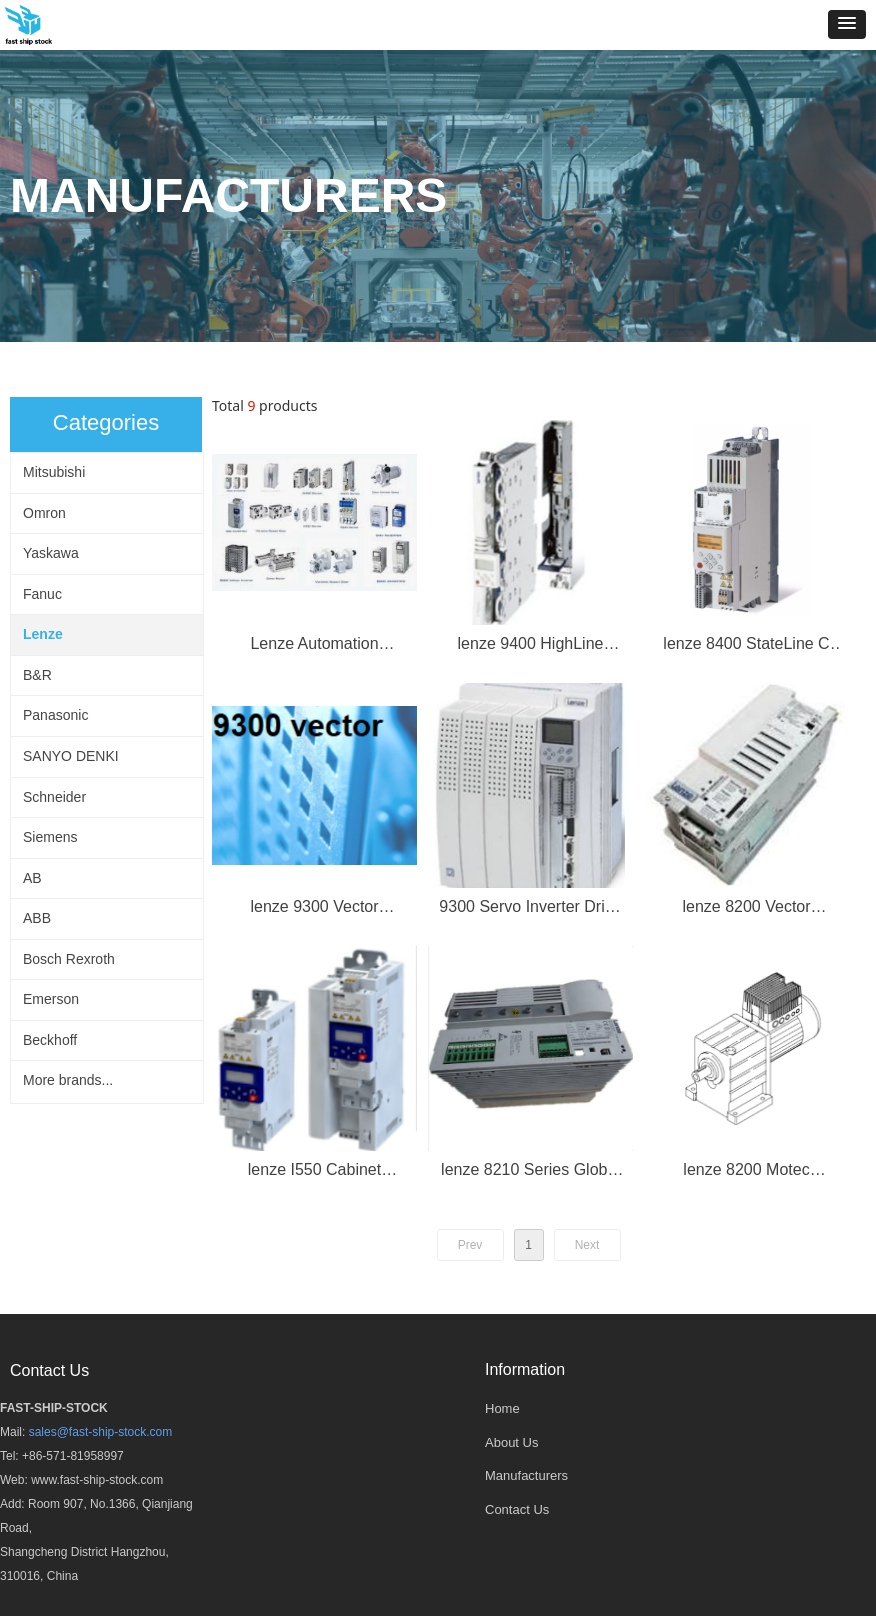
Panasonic (55, 715)
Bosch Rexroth (69, 959)
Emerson (51, 999)
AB (32, 878)
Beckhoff (50, 1040)
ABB (37, 918)
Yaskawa (51, 553)
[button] (847, 24)
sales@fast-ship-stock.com (101, 1432)
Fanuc (42, 594)
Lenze (43, 634)
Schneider (54, 797)
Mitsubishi (54, 472)
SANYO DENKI (71, 756)
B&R (37, 675)
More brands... (68, 1080)
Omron (44, 513)
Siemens (50, 837)
